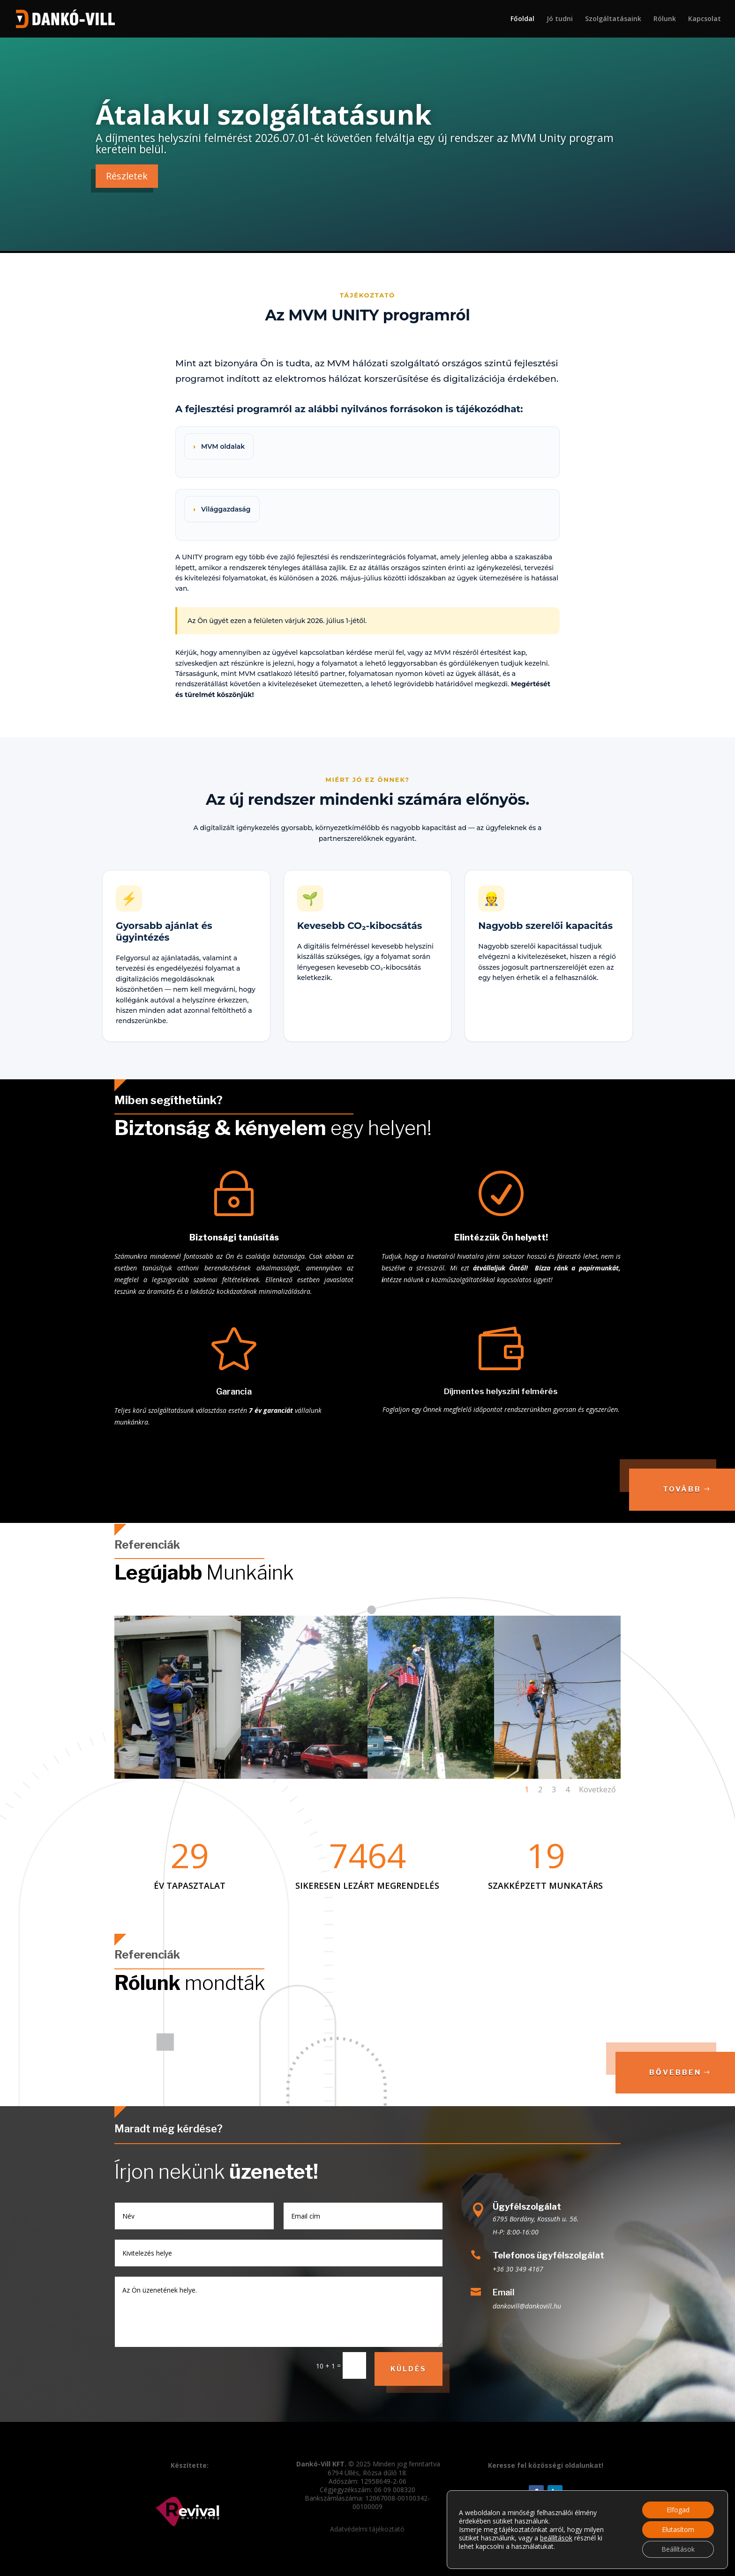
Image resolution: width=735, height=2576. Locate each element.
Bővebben (675, 2072)
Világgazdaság (226, 509)
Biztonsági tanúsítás (234, 1237)
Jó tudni (560, 19)
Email (504, 2292)
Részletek (127, 176)
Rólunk (664, 19)
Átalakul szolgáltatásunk (264, 114)
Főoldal (522, 19)
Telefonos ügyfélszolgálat (548, 2255)
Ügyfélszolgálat (527, 2207)
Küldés (408, 2369)
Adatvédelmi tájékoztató (367, 2528)
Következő (597, 1789)
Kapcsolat (704, 19)
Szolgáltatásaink (613, 19)
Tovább (682, 1489)
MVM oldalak (223, 446)
